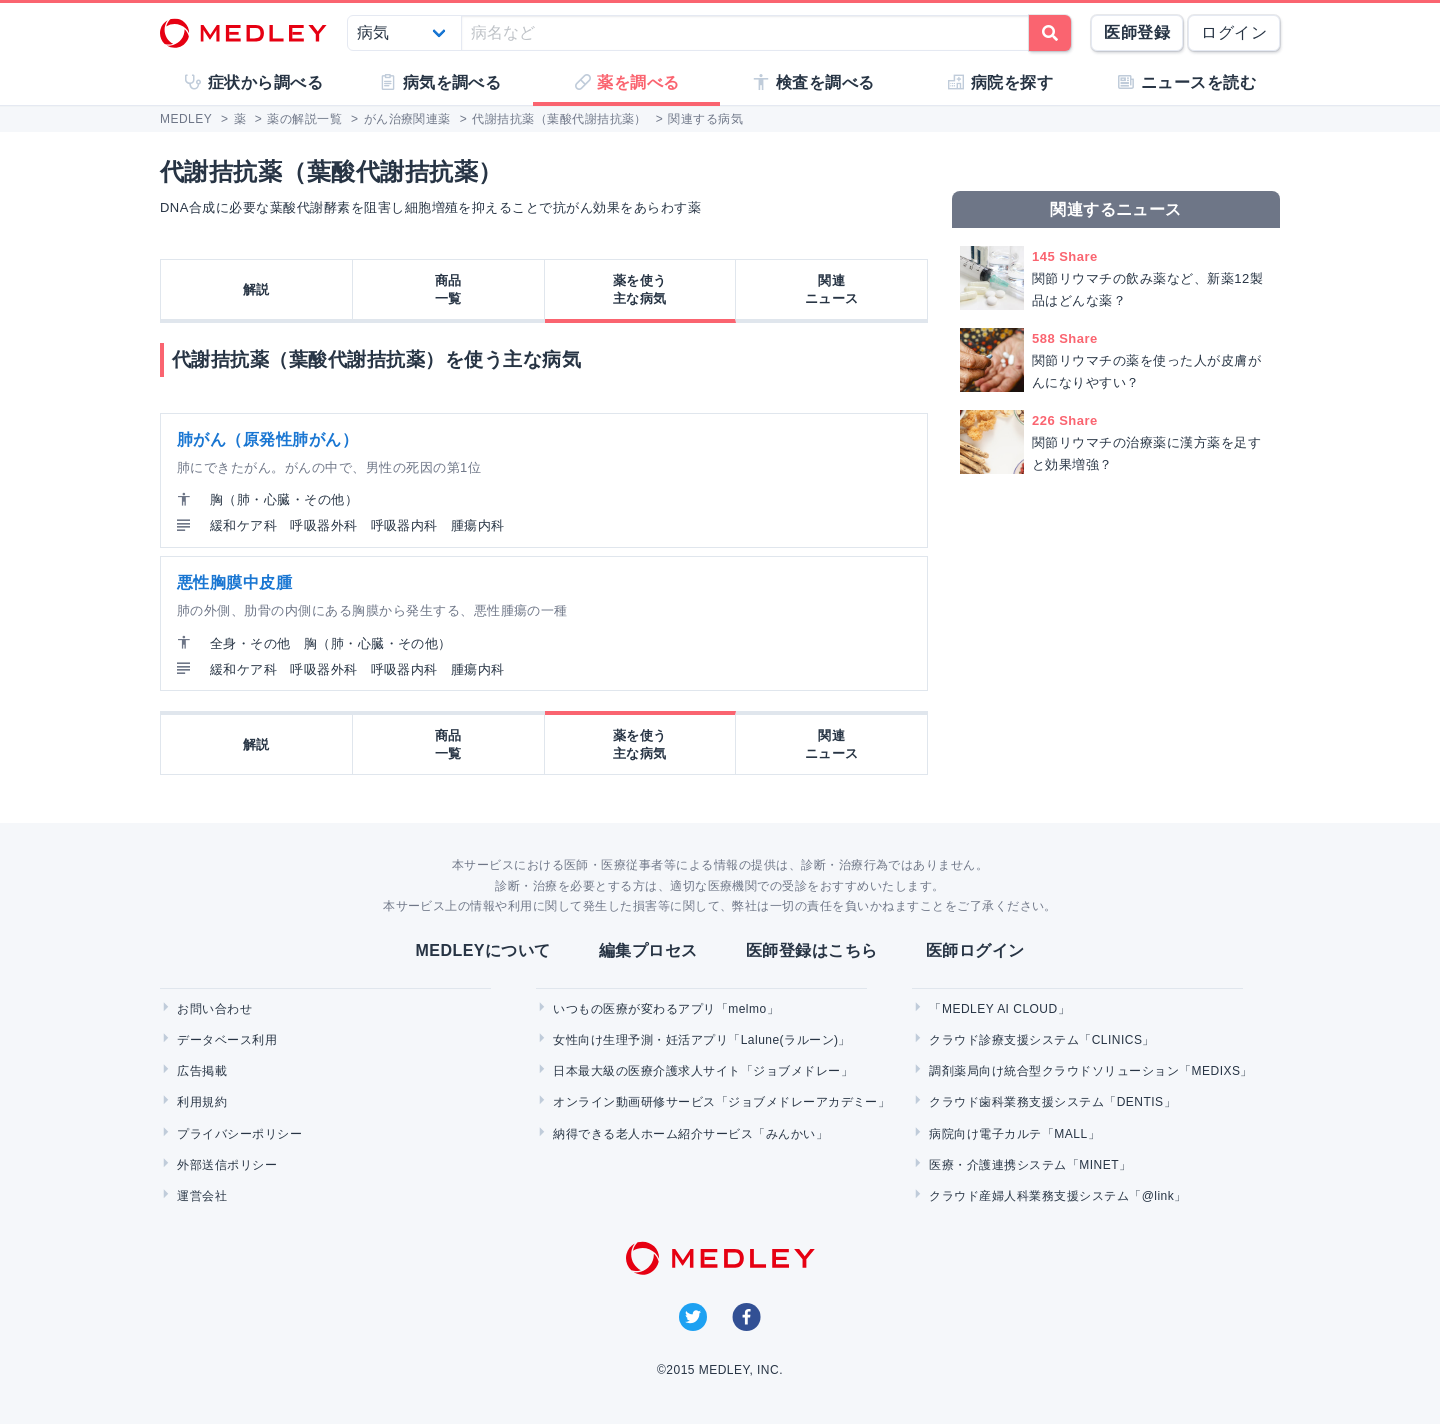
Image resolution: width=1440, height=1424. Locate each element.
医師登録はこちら (812, 950)
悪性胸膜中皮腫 (234, 582)
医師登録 (1137, 32)
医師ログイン (975, 950)
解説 (256, 289)
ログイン (1234, 32)
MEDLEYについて (482, 950)
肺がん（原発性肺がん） (267, 439)
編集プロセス (648, 950)
